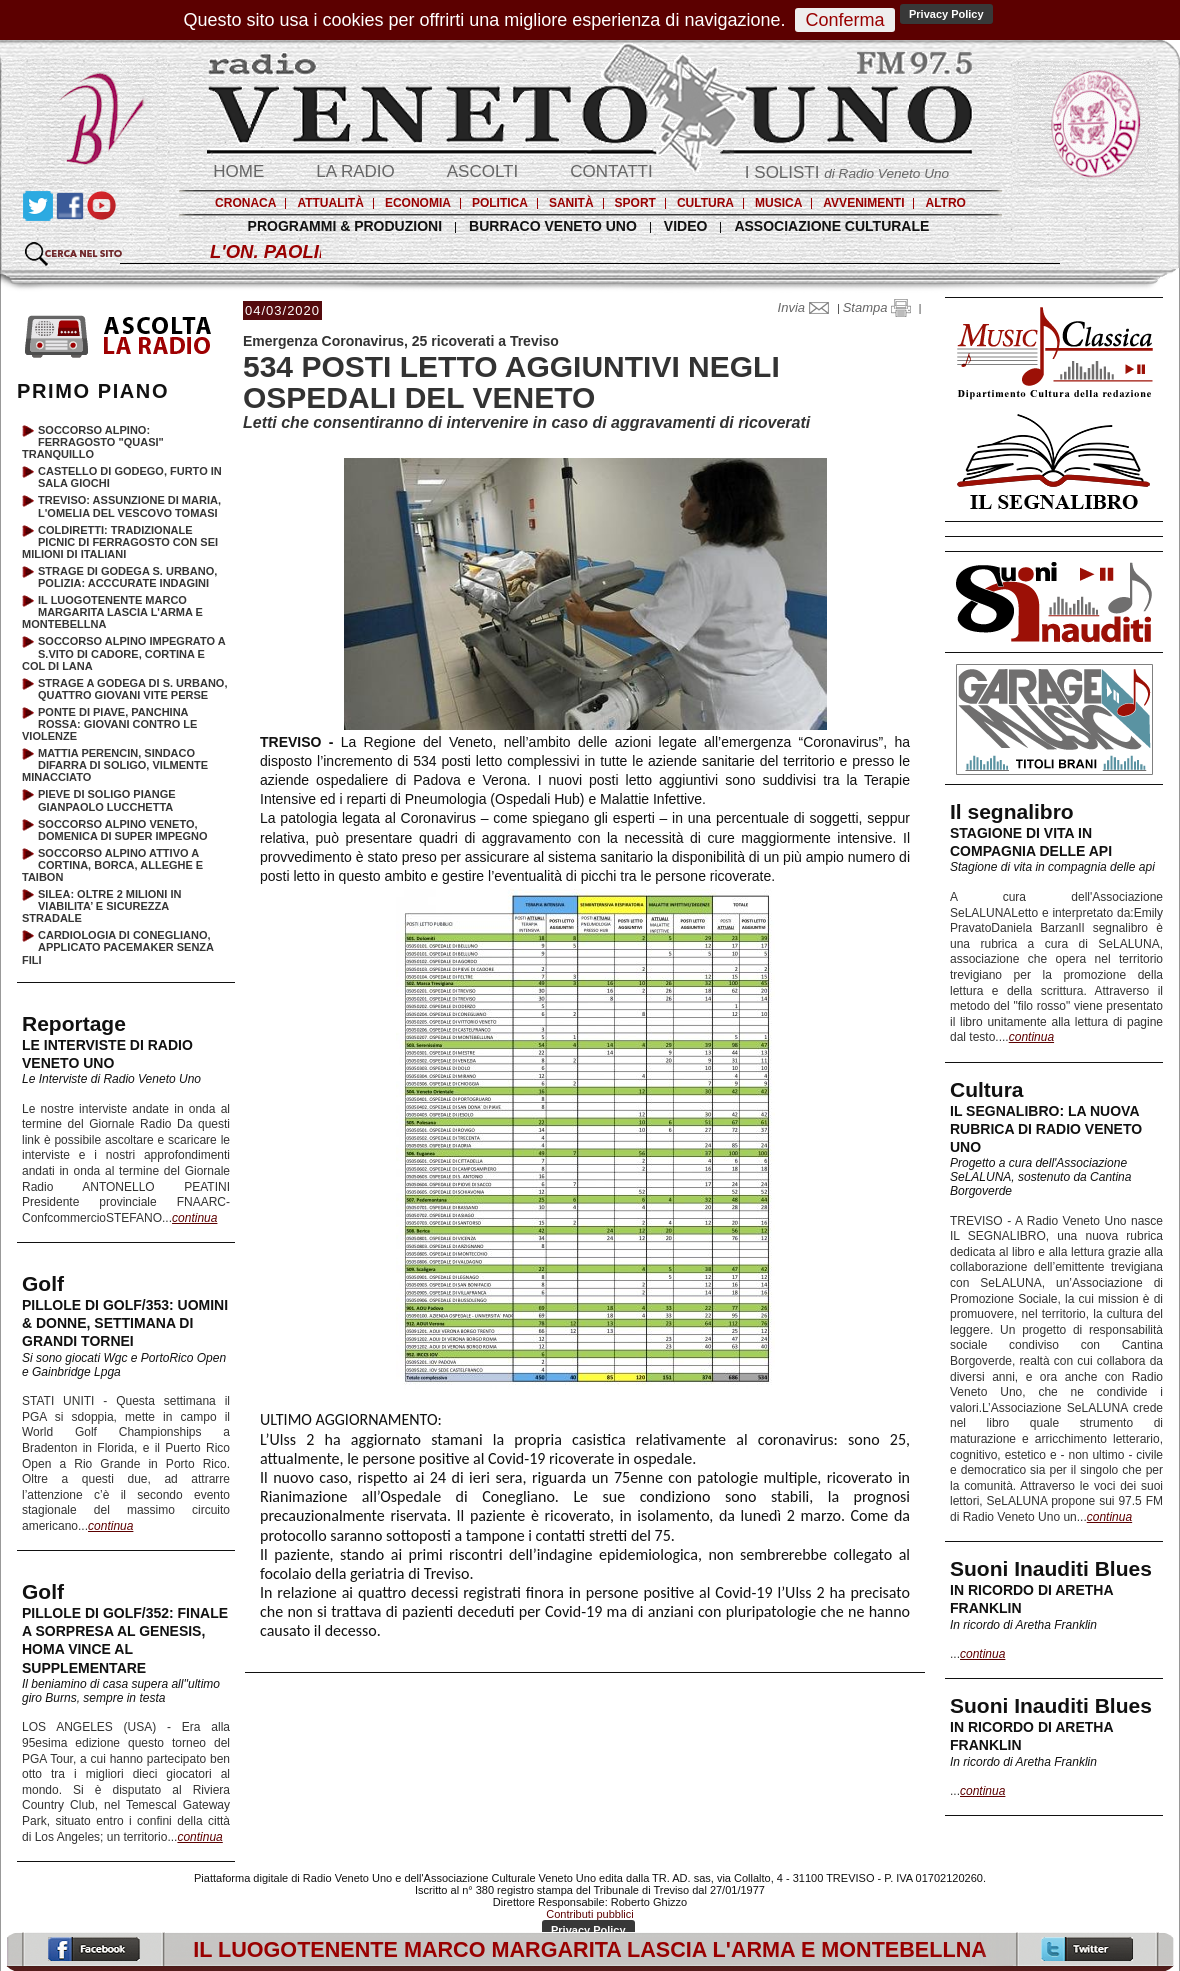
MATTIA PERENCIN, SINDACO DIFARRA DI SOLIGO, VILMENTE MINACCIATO (115, 765)
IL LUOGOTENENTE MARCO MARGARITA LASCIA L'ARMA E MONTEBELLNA (112, 612)
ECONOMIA (418, 203)
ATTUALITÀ (330, 203)
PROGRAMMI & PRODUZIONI (345, 226)
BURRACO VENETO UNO (553, 226)
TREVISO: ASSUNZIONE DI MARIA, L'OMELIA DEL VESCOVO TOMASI (129, 506)
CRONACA (245, 203)
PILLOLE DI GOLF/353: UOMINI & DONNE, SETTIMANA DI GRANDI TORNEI (125, 1323)
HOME (238, 171)
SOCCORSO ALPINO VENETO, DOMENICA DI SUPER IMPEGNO (123, 830)
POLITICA (500, 203)
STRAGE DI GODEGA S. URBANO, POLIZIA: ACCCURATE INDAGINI (127, 577)
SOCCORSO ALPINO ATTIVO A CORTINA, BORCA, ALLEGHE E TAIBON (112, 865)
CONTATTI (611, 171)
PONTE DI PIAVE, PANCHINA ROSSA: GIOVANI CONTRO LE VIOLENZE (109, 724)
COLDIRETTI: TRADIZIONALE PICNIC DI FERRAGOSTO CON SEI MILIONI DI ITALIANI (120, 542)
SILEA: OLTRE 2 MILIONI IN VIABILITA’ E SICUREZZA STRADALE (101, 906)
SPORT (635, 203)
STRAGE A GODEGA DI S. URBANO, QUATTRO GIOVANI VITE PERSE (132, 689)
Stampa (877, 307)
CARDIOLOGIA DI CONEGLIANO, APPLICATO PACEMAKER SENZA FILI (118, 947)
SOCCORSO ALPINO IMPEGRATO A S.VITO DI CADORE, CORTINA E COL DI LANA (123, 653)
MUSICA (778, 203)
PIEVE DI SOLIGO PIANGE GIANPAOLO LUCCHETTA (107, 800)
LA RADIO (355, 171)
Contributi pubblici (589, 1914)
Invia (808, 307)
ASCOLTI (482, 171)
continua (1031, 1037)
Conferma (844, 20)
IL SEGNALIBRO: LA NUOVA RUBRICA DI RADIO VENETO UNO (1046, 1129)
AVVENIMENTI (863, 203)
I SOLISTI (847, 172)
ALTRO (945, 203)
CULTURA (705, 203)
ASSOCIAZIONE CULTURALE (831, 226)
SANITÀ (571, 203)
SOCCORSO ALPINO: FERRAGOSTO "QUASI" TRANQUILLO (93, 442)
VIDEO (686, 226)
